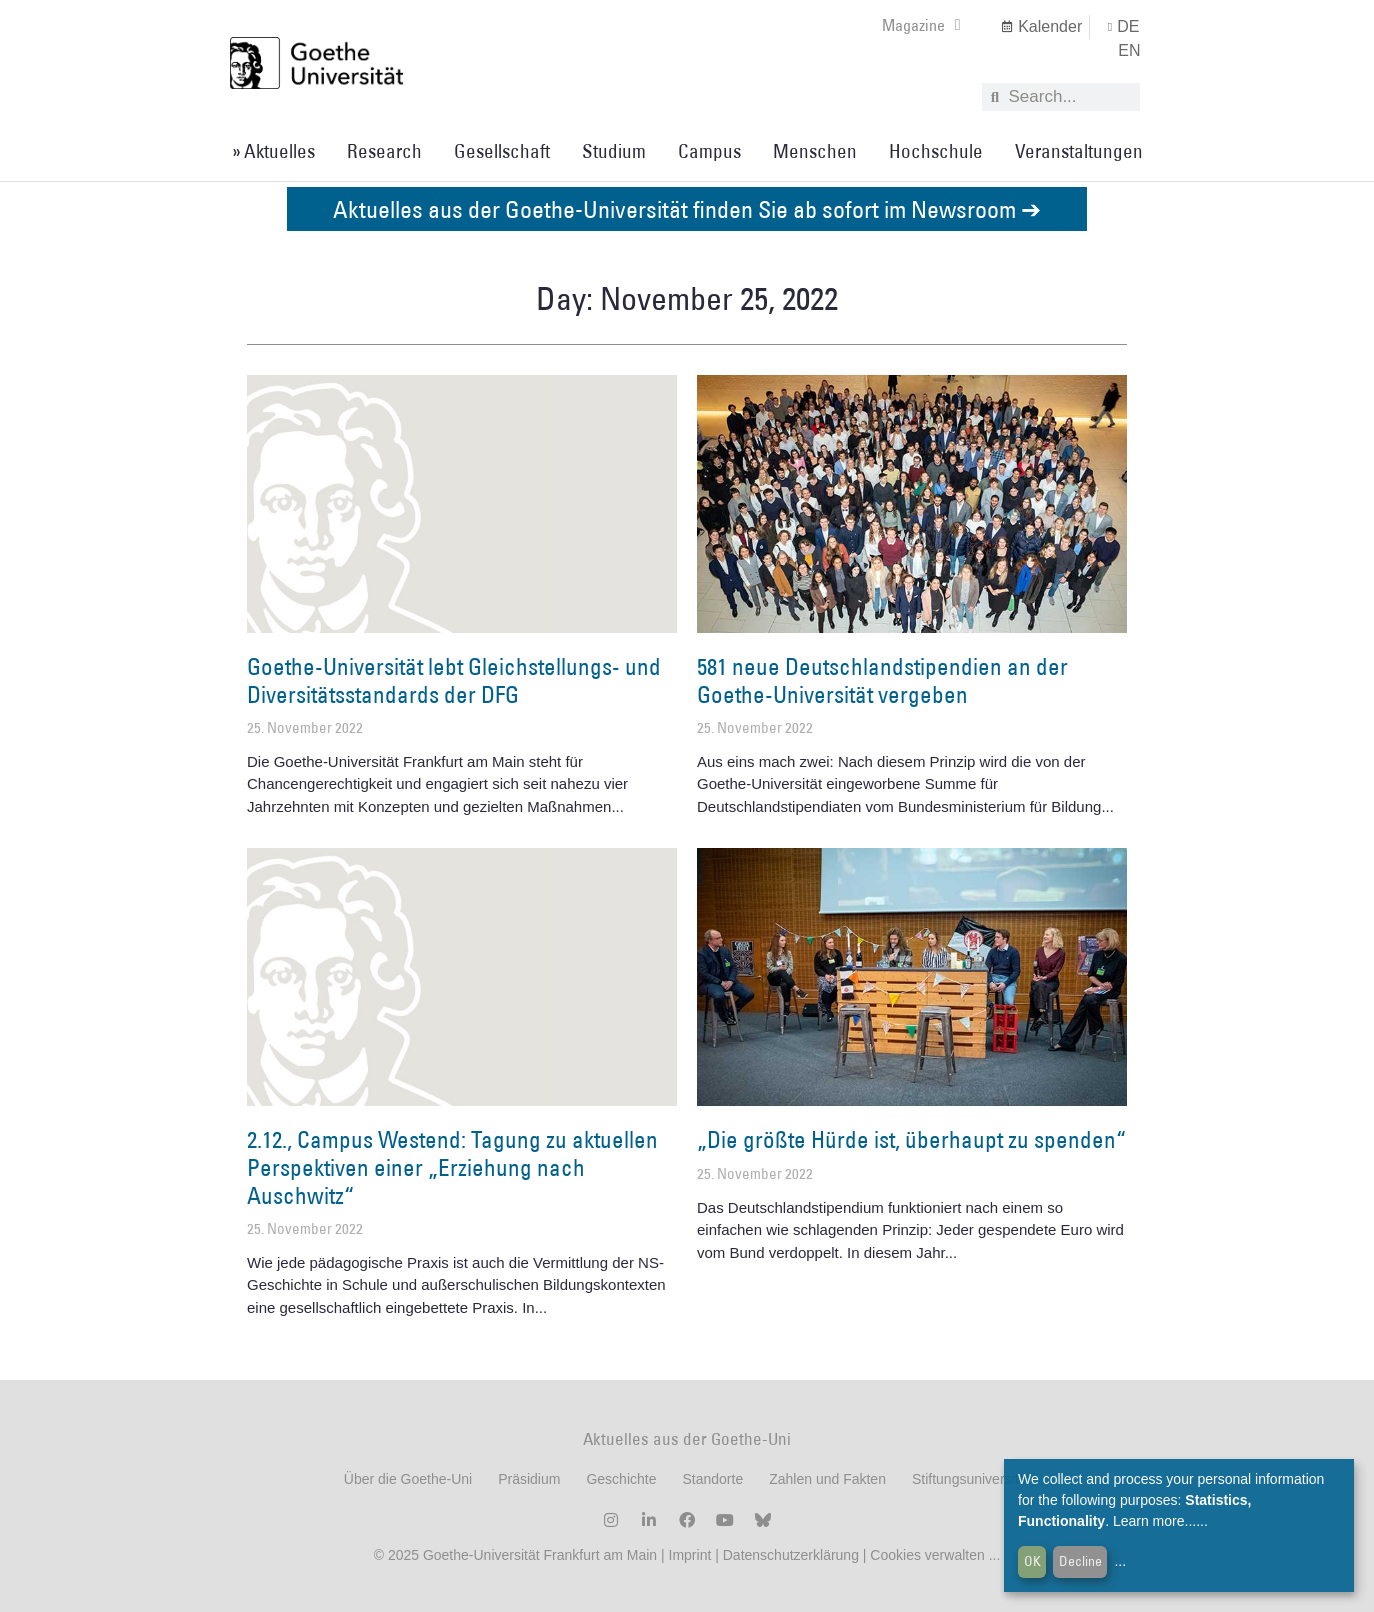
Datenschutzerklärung (791, 1555)
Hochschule (936, 151)
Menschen (815, 151)
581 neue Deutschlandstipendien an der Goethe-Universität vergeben (882, 680)
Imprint (688, 1555)
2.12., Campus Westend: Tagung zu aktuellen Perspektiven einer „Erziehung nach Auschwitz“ (452, 1166)
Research (384, 151)
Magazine (921, 25)
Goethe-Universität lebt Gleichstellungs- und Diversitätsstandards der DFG (454, 680)
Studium (614, 151)
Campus (709, 151)
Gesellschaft (502, 151)
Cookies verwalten (929, 1555)
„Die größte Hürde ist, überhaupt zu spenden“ (911, 1139)
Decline (1080, 1561)
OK (1032, 1561)
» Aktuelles (273, 151)
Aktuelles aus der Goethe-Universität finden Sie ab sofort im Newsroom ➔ (687, 208)
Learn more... (1154, 1521)
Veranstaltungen (1079, 151)
